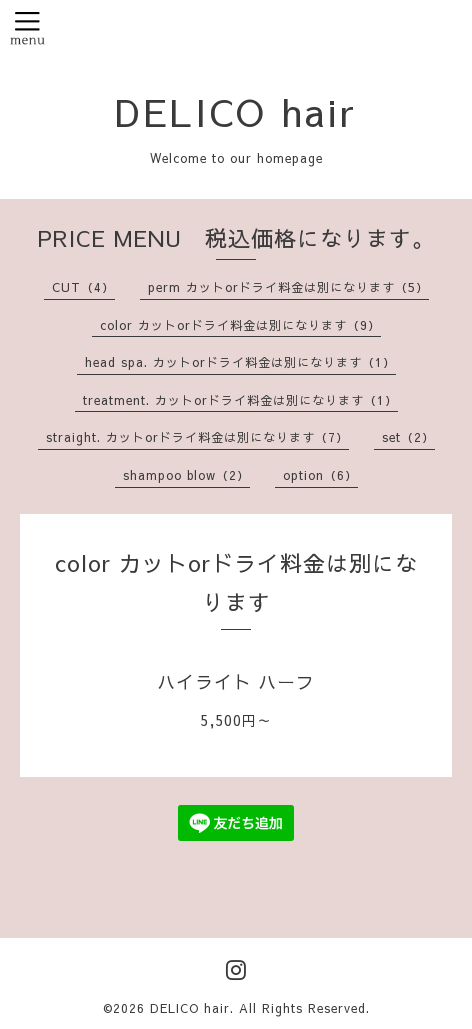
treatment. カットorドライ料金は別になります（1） (240, 400)
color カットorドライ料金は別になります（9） (240, 325)
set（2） (408, 437)
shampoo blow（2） (186, 475)
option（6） (320, 475)
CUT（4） (83, 287)
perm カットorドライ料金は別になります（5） (288, 287)
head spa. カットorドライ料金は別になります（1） (240, 362)
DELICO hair (236, 111)
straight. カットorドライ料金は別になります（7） (197, 437)
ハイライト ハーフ (236, 681)
